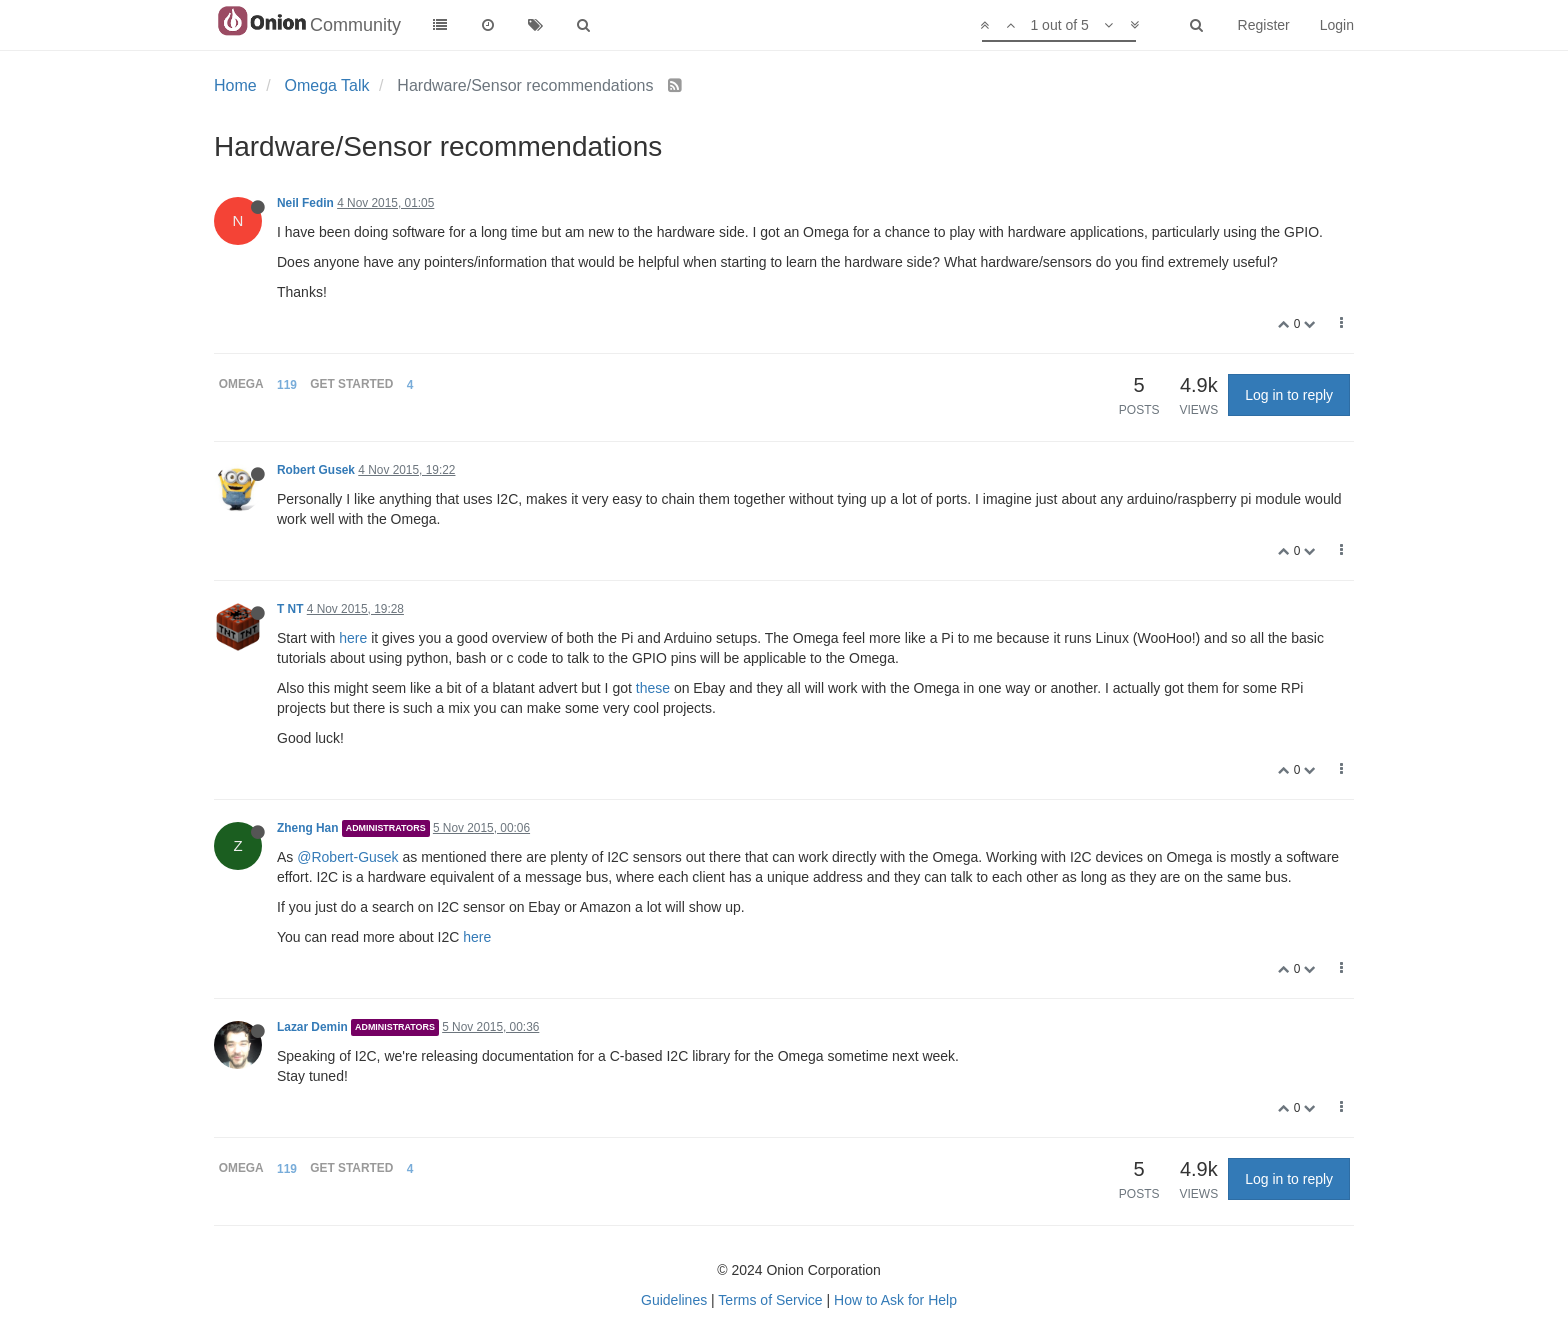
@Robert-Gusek (347, 857)
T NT (290, 609)
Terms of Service (770, 1300)
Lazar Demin (312, 1027)
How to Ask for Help (895, 1300)
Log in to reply (1289, 395)
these (653, 688)
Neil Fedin (305, 203)
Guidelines (674, 1300)
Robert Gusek (316, 470)
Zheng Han (307, 828)
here (353, 638)
